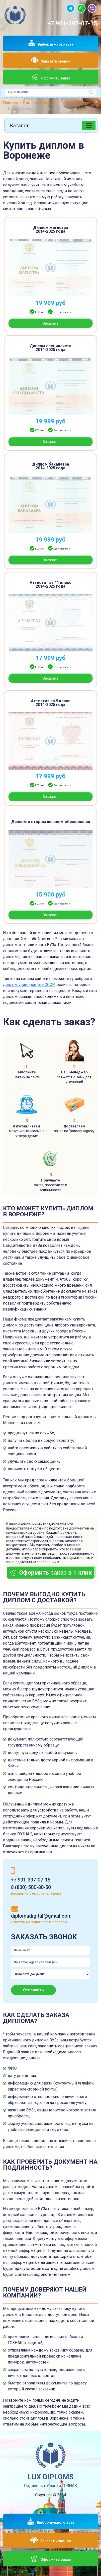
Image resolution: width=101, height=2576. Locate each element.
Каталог (19, 126)
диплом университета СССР (29, 984)
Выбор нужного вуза (55, 44)
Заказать (51, 323)
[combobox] (50, 92)
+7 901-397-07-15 (72, 23)
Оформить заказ (55, 78)
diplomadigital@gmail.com (41, 1916)
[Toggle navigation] (89, 125)
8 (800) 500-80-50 (31, 1887)
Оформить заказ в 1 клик (55, 1572)
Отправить (33, 1990)
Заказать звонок (55, 61)
